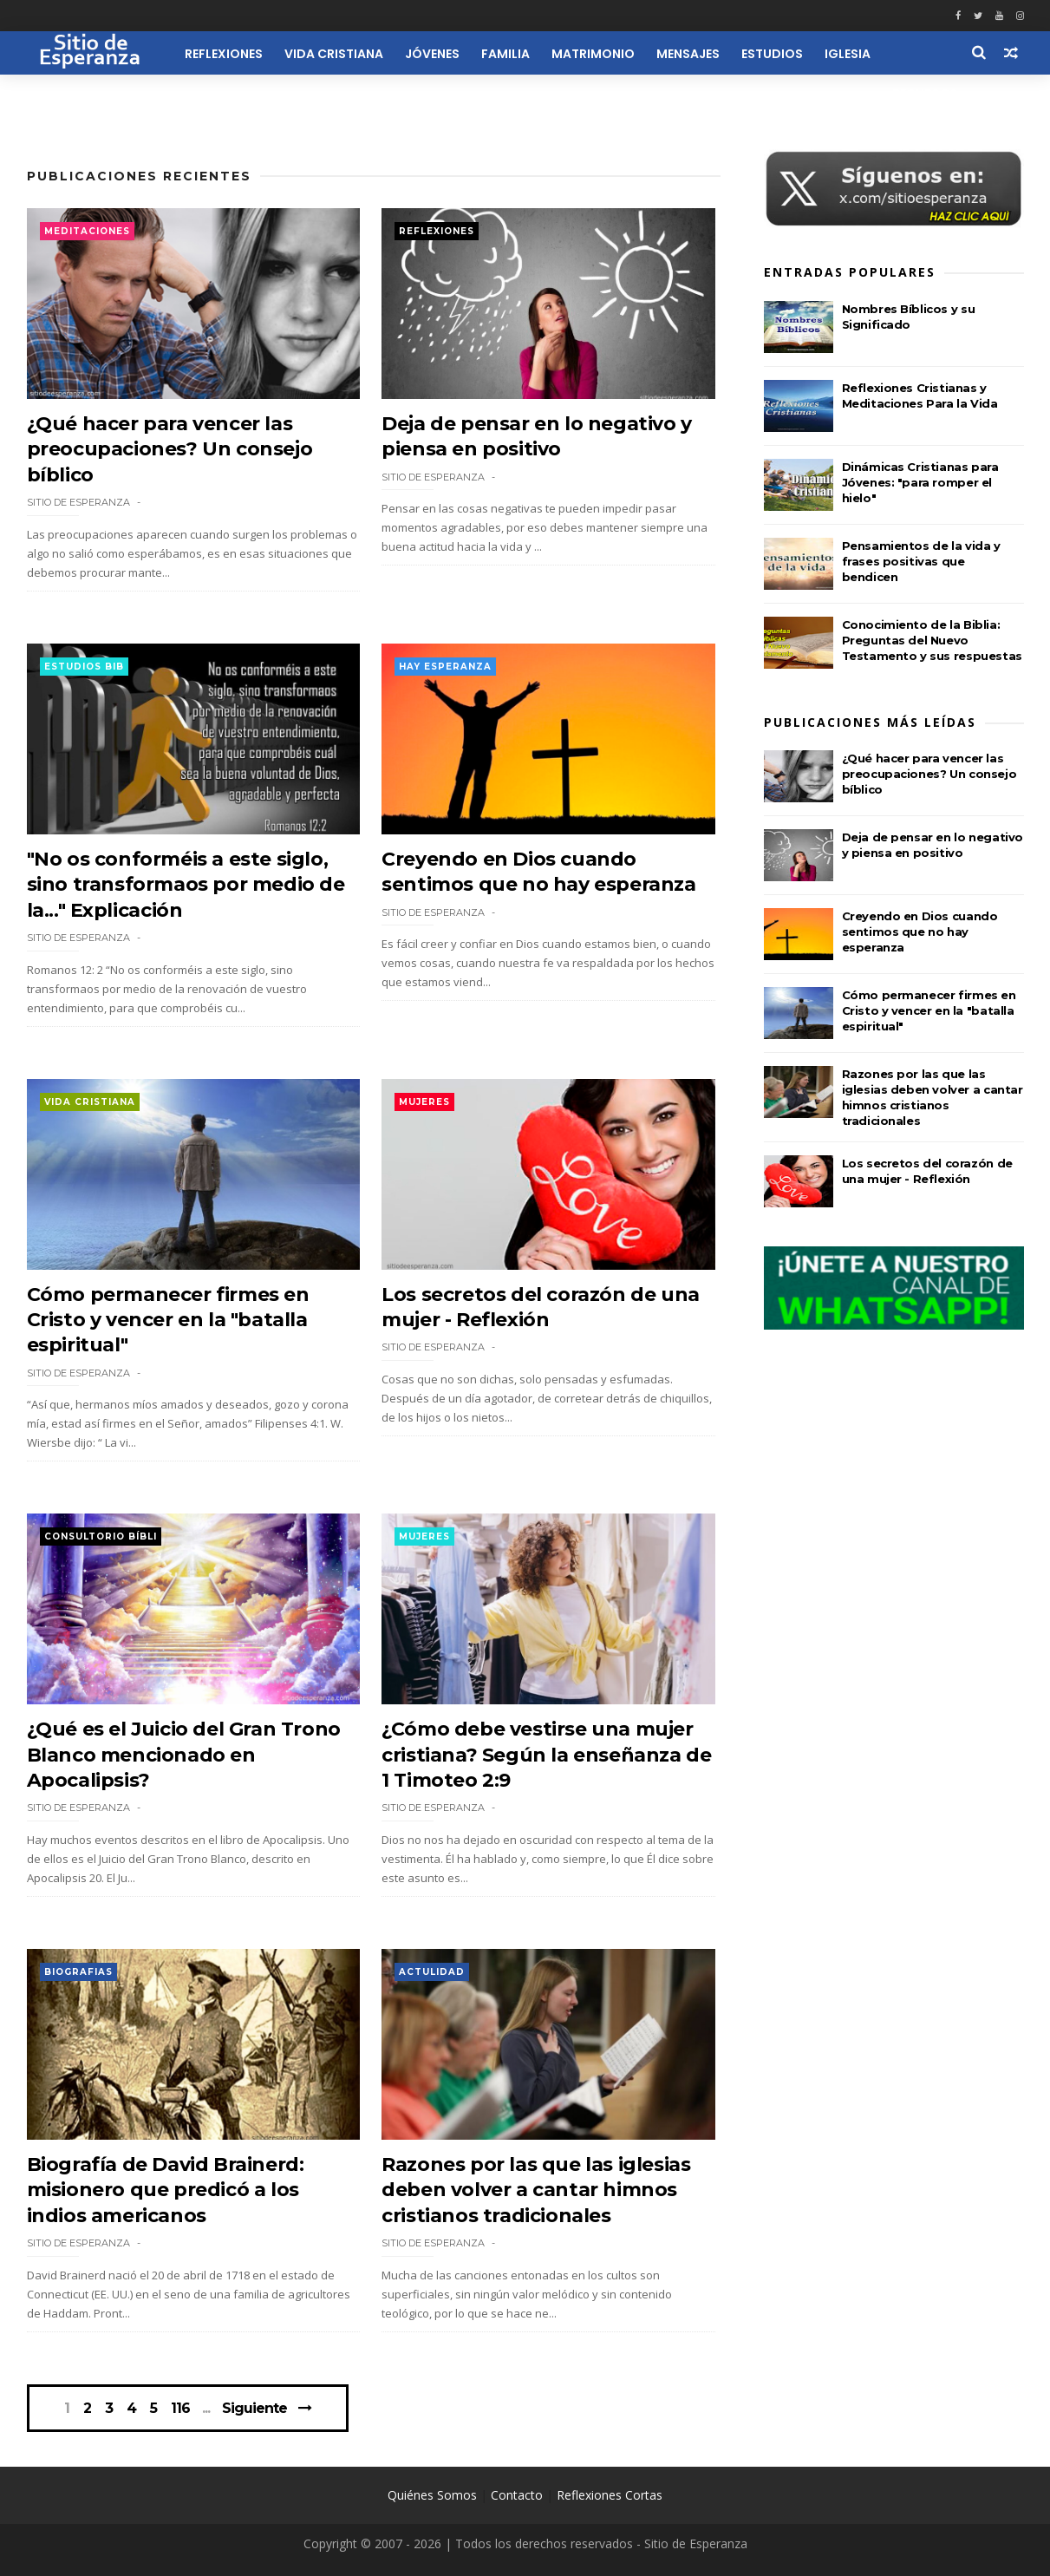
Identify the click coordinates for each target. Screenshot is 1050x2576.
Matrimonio (593, 53)
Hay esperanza (445, 666)
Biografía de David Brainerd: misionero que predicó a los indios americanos (165, 2190)
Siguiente (254, 2408)
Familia (505, 53)
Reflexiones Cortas (609, 2495)
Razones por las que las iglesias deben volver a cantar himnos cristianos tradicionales (536, 2190)
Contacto (517, 2495)
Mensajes (688, 53)
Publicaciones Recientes (139, 176)
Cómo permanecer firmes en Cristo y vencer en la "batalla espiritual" (168, 1320)
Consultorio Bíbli (100, 1536)
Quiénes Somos (432, 2495)
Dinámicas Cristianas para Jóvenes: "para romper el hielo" (920, 482)
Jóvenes (432, 53)
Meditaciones (87, 231)
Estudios (772, 53)
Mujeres (424, 1102)
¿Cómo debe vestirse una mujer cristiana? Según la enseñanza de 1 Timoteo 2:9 (546, 1754)
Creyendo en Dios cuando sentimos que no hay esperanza (920, 931)
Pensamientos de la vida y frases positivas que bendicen (921, 561)
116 (180, 2409)
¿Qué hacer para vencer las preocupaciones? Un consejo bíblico (170, 449)
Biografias (78, 1972)
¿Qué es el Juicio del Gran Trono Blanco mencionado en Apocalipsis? (184, 1754)
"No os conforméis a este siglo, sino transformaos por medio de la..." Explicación (186, 884)
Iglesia (848, 53)
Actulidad (432, 1972)
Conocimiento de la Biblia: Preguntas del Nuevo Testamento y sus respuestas (932, 640)
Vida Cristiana (333, 53)
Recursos (925, 93)
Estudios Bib (84, 666)
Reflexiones (224, 53)
